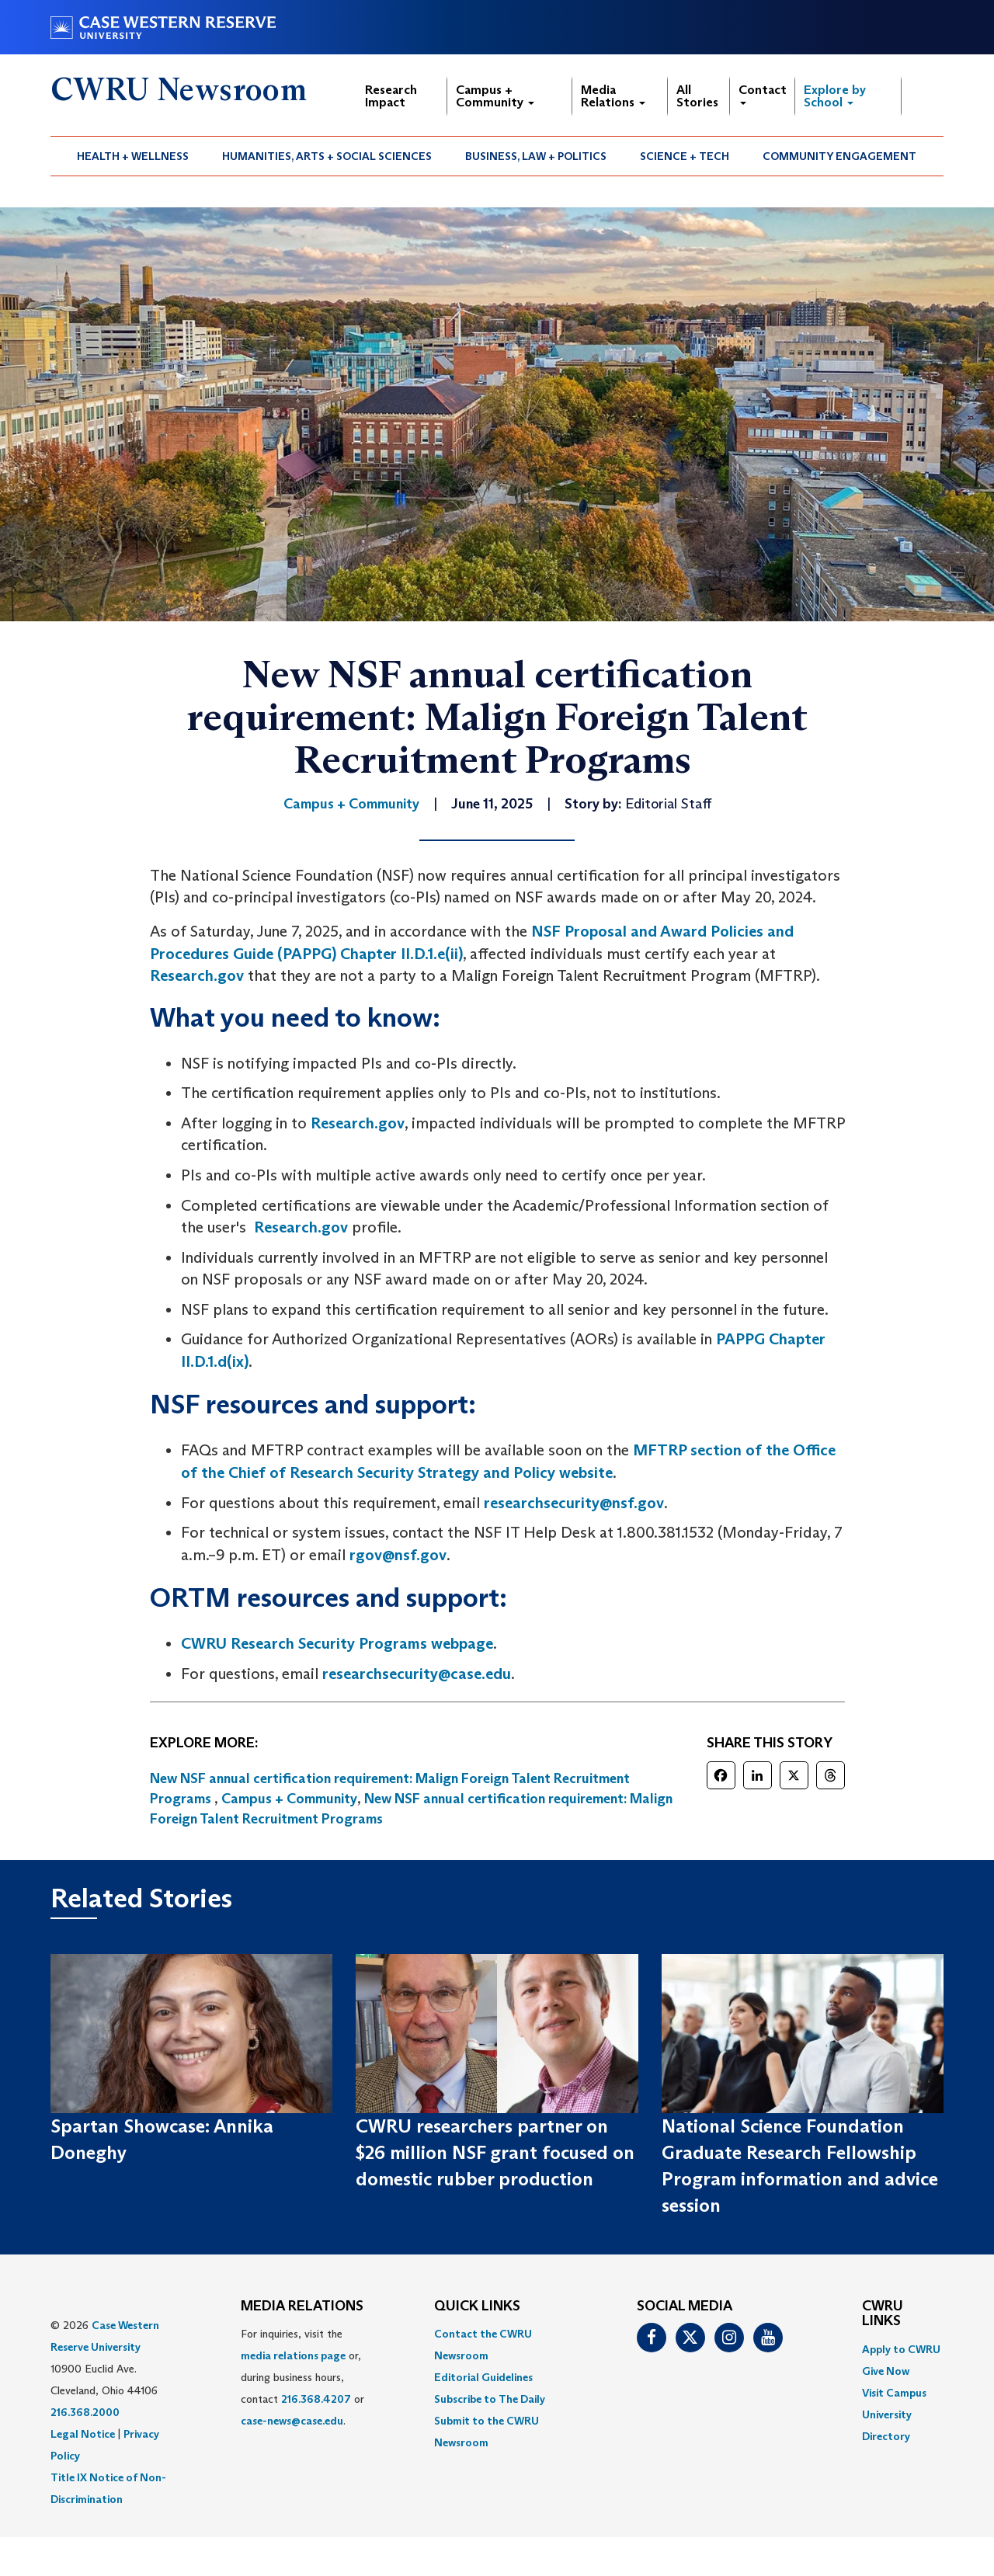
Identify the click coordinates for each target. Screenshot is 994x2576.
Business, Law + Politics (535, 156)
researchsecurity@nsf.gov (574, 1502)
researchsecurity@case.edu (416, 1673)
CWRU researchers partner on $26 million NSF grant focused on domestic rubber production (495, 2153)
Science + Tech (684, 156)
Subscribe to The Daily (489, 2399)
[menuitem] (133, 156)
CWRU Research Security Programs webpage (337, 1643)
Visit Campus (894, 2393)
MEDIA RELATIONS (302, 2306)
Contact (763, 93)
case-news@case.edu (292, 2421)
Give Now (885, 2371)
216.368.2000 (85, 2412)
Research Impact (391, 96)
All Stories (697, 96)
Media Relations (613, 96)
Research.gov (197, 975)
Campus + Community (495, 96)
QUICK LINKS (477, 2306)
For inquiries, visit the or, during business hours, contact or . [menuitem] (302, 2377)
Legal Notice (82, 2434)
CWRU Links (882, 2314)
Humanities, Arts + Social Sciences (327, 156)
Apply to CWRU (901, 2349)
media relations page (293, 2355)
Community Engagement (839, 156)
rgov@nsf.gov (398, 1554)
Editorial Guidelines (483, 2377)
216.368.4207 (316, 2399)
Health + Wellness (133, 156)
